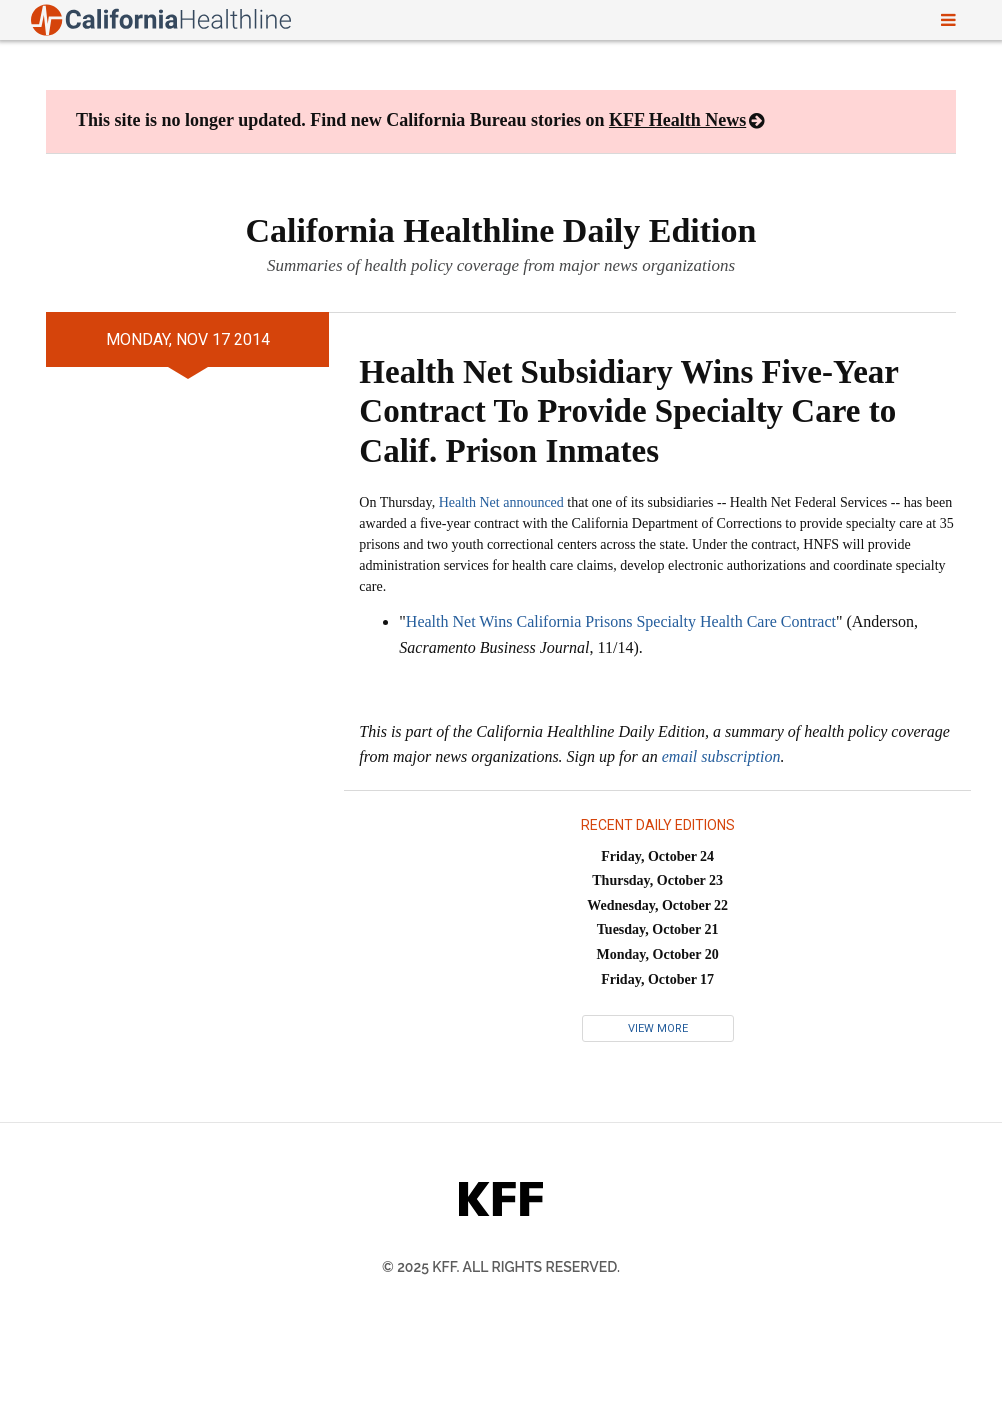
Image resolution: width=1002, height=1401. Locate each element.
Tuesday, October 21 (658, 929)
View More (658, 1028)
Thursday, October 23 (657, 880)
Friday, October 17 (657, 979)
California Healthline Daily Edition (501, 230)
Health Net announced (501, 502)
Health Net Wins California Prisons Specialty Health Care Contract (621, 621)
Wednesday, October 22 (657, 905)
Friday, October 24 (657, 856)
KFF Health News (677, 120)
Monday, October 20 (658, 954)
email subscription (721, 756)
